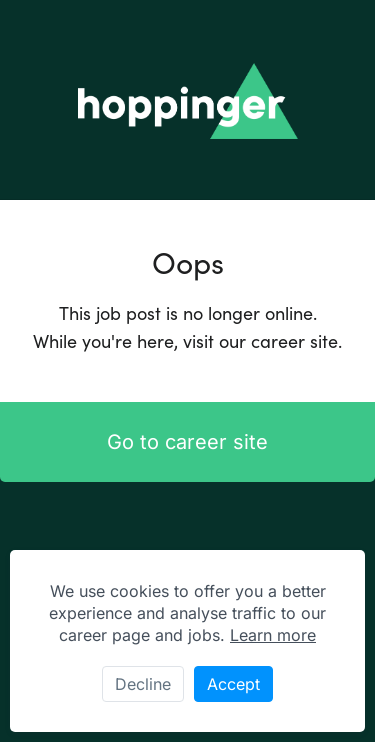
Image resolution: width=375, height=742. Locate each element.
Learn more (273, 635)
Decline (143, 684)
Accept (233, 684)
